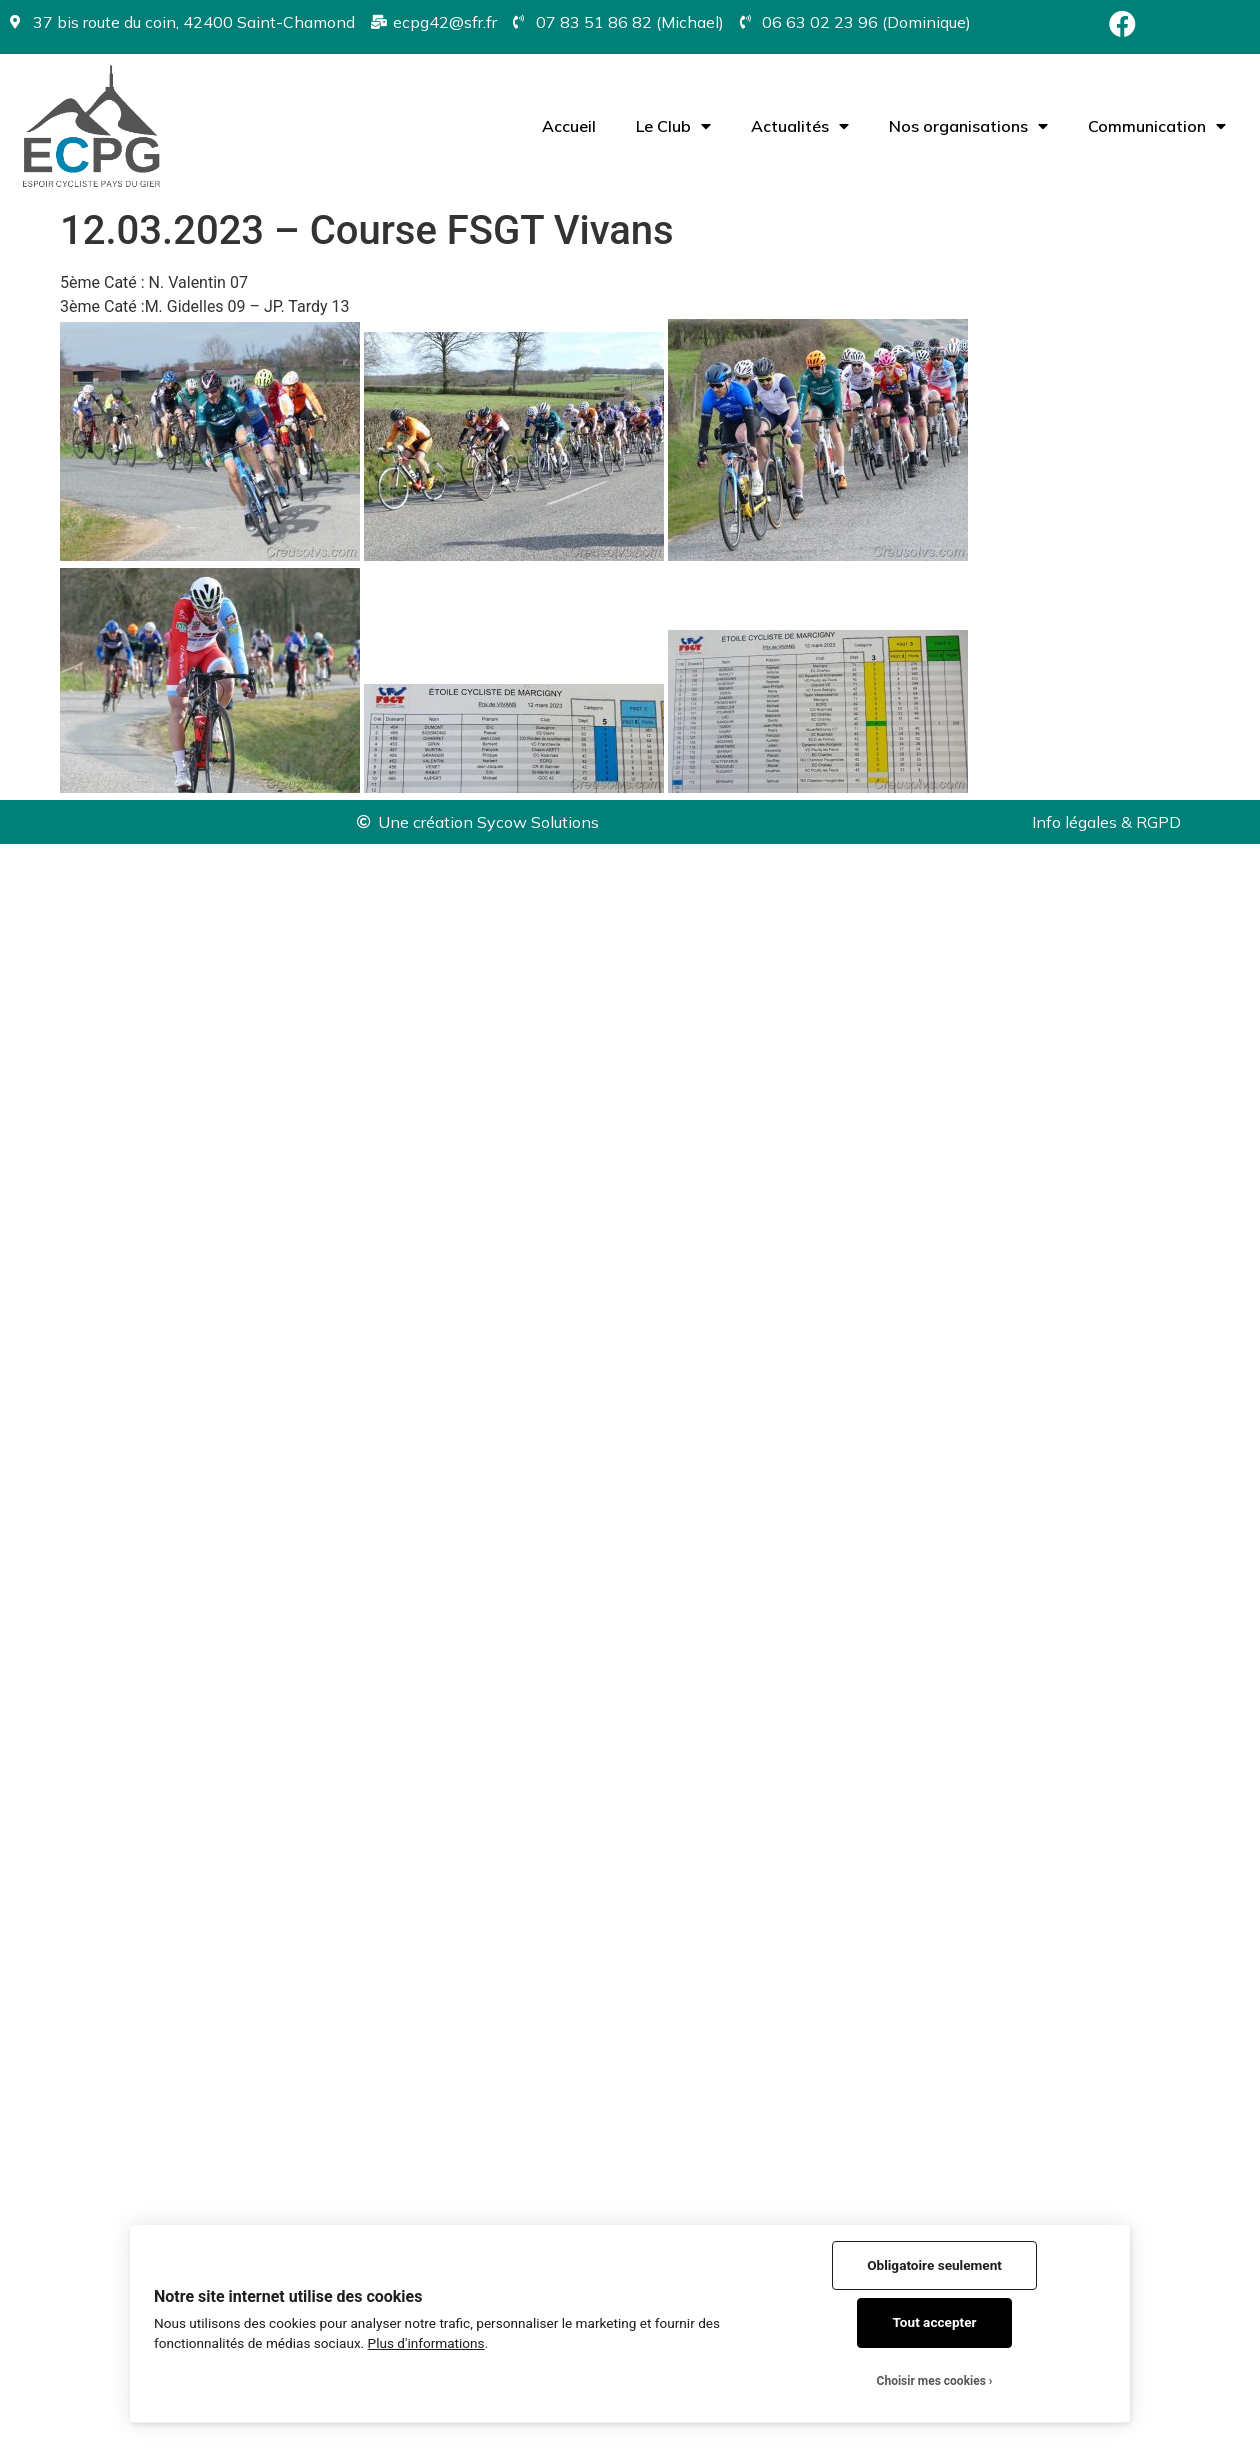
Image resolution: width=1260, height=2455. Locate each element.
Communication (1157, 126)
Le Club (673, 126)
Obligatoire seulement (934, 2265)
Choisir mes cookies (931, 2381)
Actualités (800, 126)
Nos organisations (968, 126)
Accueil (569, 126)
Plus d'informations (426, 2343)
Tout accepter (935, 2322)
